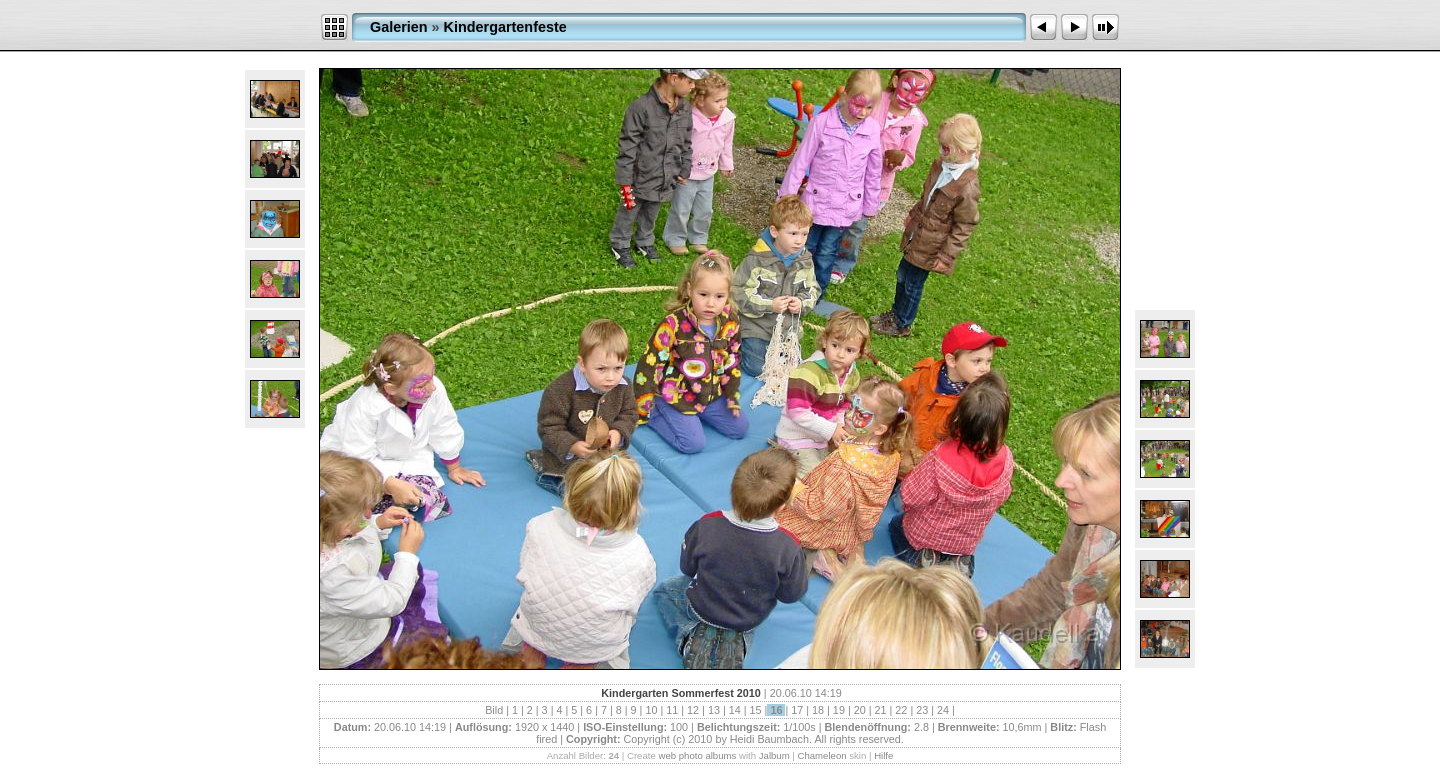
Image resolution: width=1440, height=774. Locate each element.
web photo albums (697, 755)
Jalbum (774, 755)
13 (714, 710)
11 (672, 710)
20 (860, 710)
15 (756, 710)
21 (881, 710)
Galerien (399, 27)
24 (943, 710)
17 (797, 710)
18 (818, 710)
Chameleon (822, 755)
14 (735, 710)
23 (922, 710)
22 (901, 710)
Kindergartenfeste (505, 27)
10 (651, 710)
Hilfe (883, 755)
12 (693, 710)
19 (839, 710)
